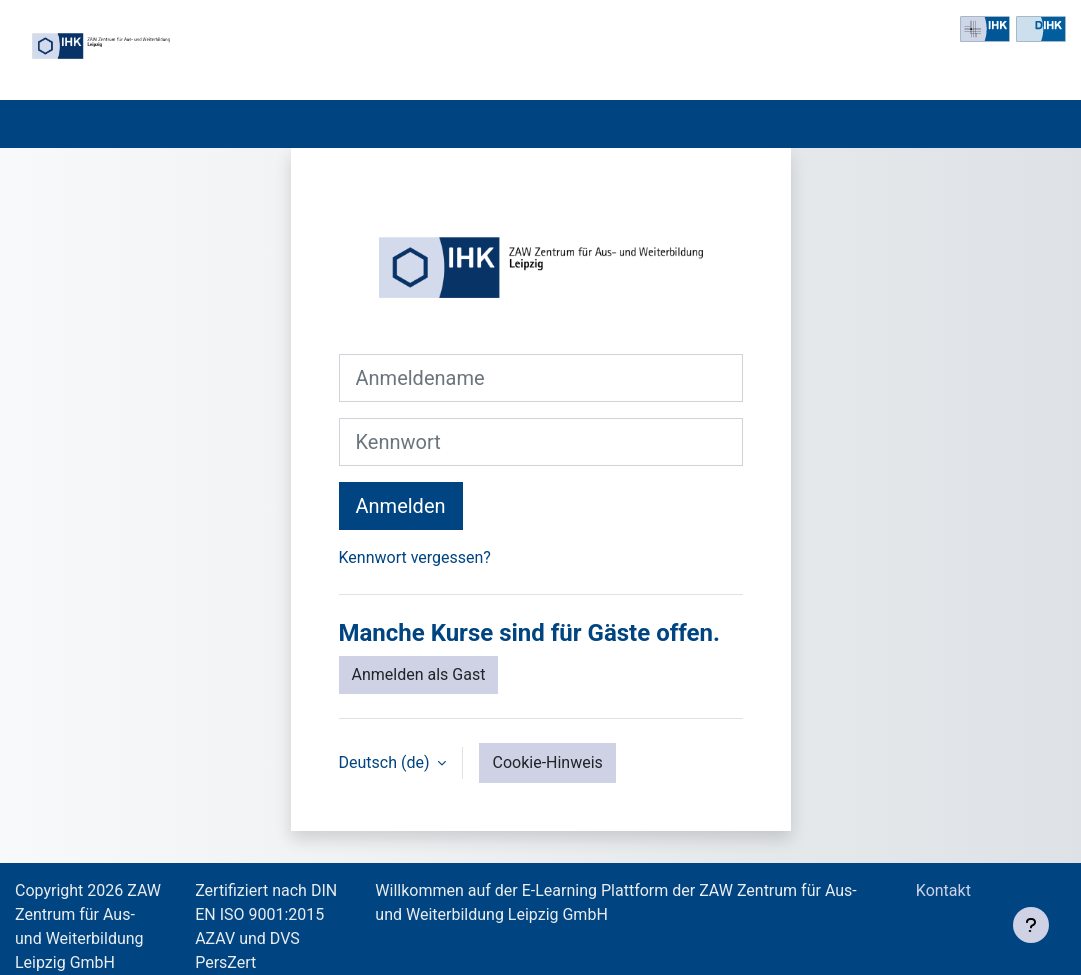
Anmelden (401, 506)
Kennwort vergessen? (415, 557)
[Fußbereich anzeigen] (1031, 925)
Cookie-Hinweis (547, 762)
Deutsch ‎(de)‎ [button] (386, 762)
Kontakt (947, 890)
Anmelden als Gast (419, 674)
